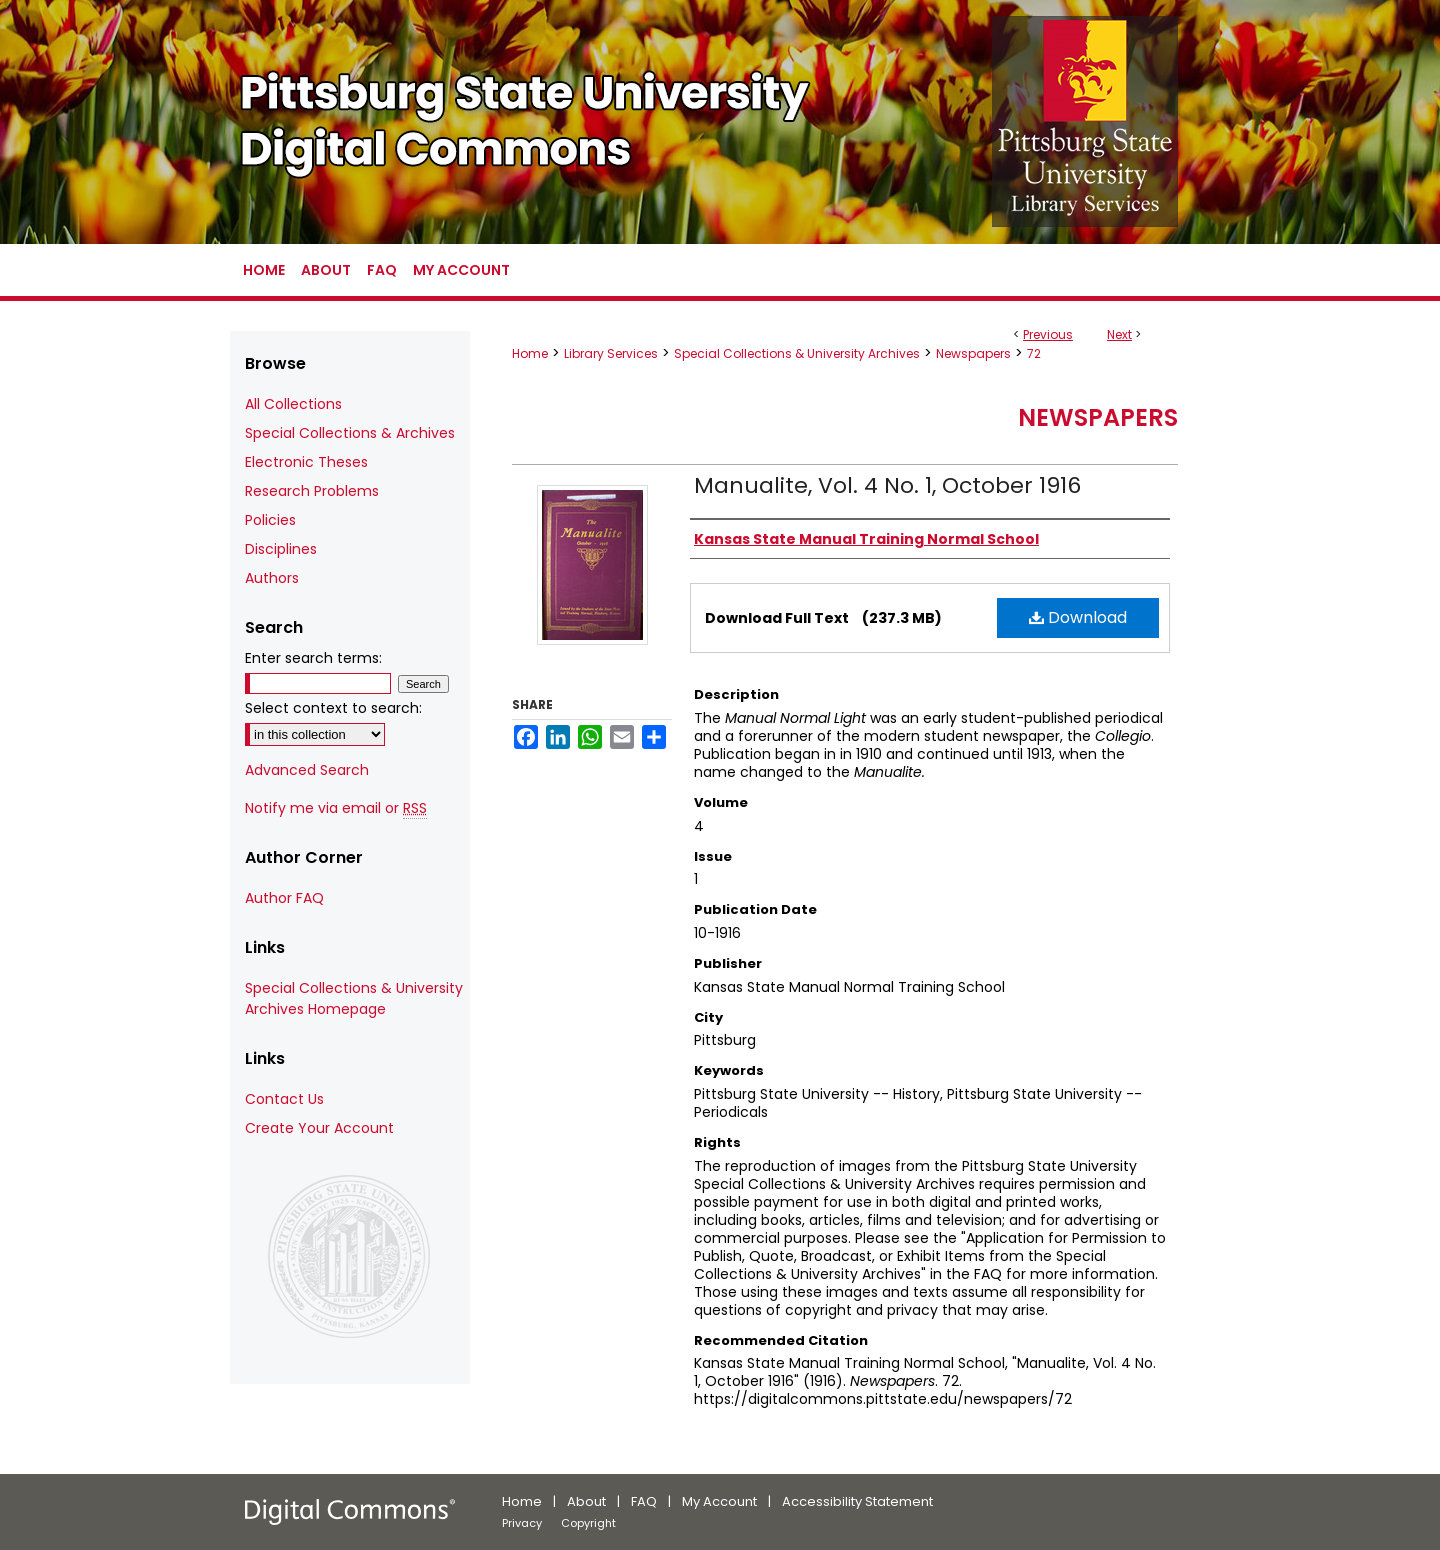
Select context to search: (333, 708)
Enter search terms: (313, 658)
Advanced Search (307, 770)
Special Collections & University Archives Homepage (354, 998)
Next (1119, 334)
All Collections (293, 404)
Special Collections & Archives (350, 433)
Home (530, 353)
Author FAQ (284, 898)
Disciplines (281, 549)
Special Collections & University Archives (797, 353)
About (586, 1501)
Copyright (588, 1523)
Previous (1048, 334)
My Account (719, 1501)
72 (1034, 353)
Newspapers (973, 353)
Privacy (522, 1523)
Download (1078, 617)
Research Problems (312, 491)
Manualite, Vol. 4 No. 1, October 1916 (887, 485)
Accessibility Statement (857, 1501)
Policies (270, 520)
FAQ (644, 1501)
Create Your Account (319, 1128)
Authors (272, 578)
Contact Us (284, 1099)
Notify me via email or (336, 808)
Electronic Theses (306, 462)
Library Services (611, 353)
